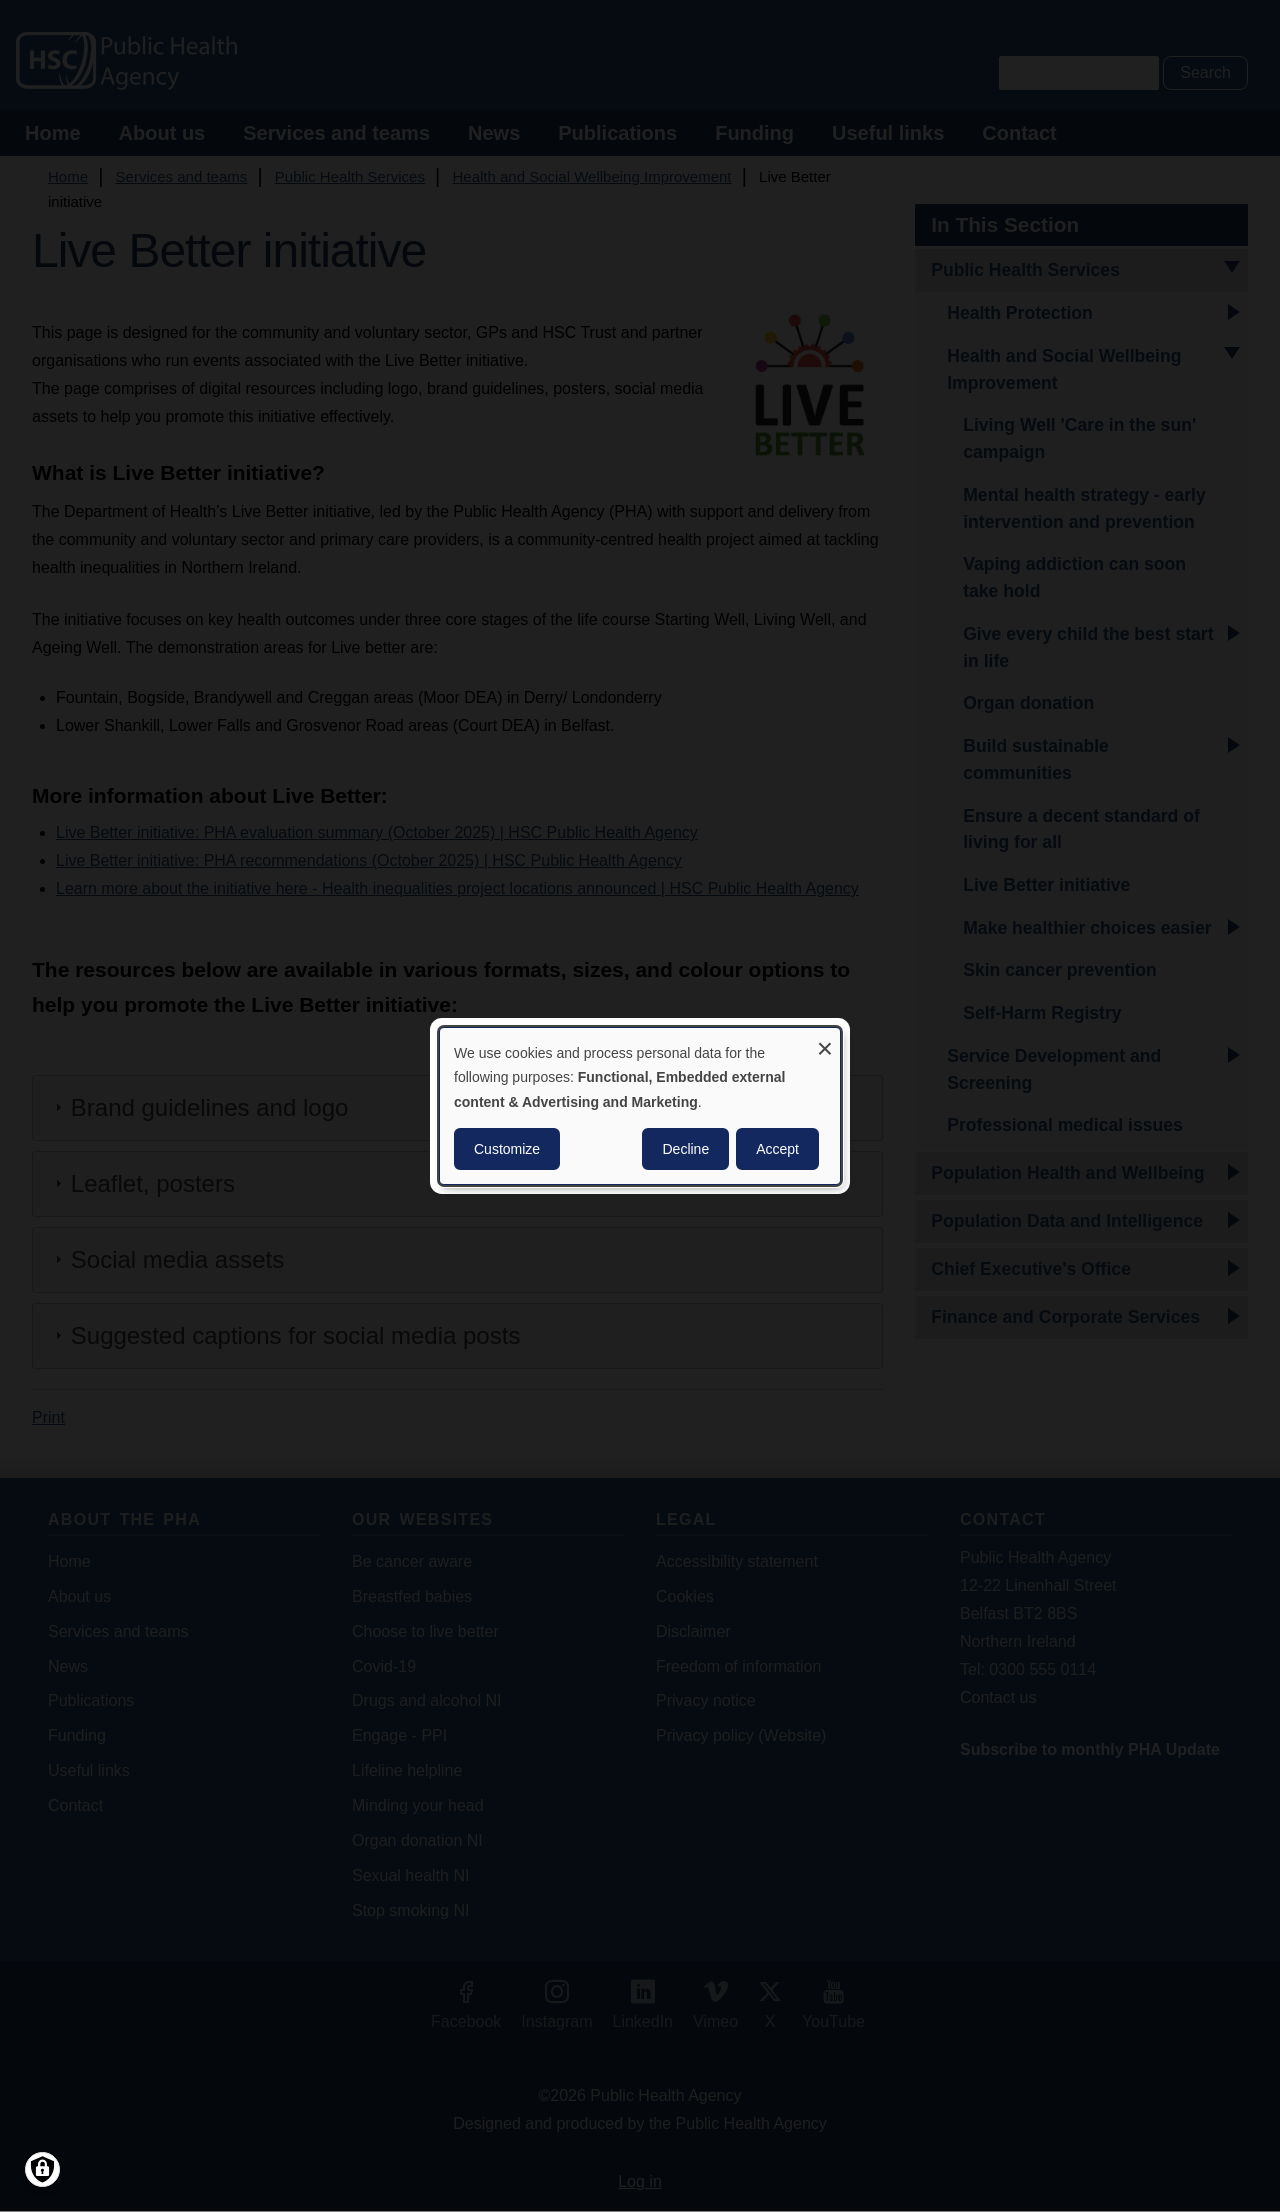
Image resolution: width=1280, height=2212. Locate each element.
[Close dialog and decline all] (825, 1040)
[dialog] (640, 1106)
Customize (507, 1149)
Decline (685, 1149)
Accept (777, 1149)
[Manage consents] (42, 2169)
